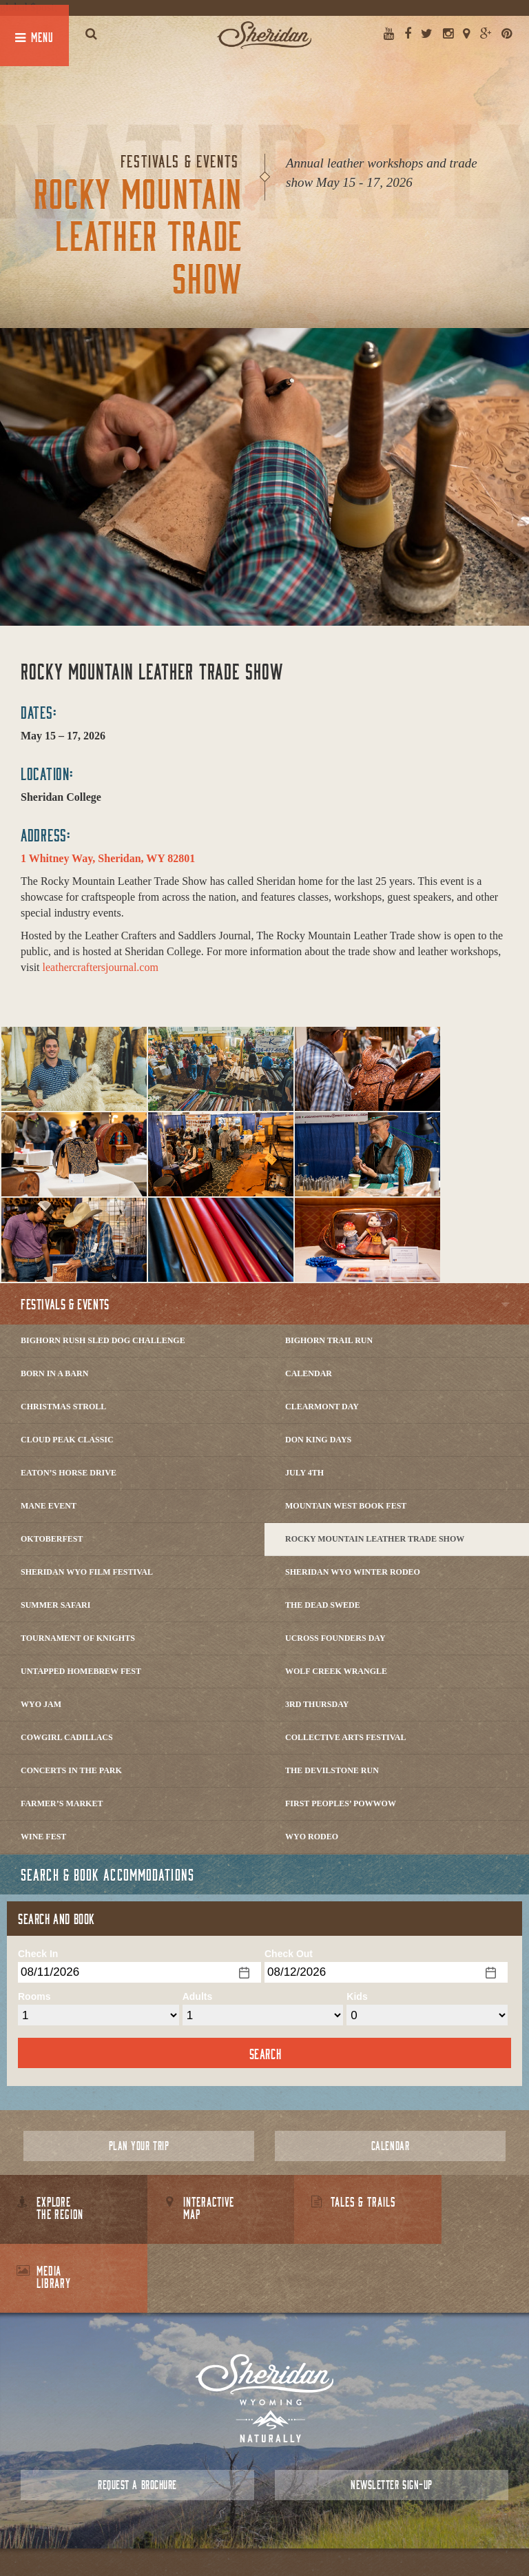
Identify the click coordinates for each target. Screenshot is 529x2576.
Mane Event (48, 1506)
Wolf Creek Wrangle (336, 1671)
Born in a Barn (54, 1373)
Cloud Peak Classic (67, 1439)
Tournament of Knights (78, 1638)
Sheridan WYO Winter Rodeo (352, 1572)
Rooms (34, 1996)
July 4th (304, 1473)
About (204, 2534)
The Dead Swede (322, 1605)
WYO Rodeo (311, 1836)
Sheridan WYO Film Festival (87, 1572)
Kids (356, 1996)
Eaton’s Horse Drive (68, 1473)
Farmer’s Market (62, 1803)
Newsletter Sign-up (391, 2416)
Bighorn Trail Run (329, 1340)
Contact (240, 2534)
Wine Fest (43, 1836)
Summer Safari (55, 1605)
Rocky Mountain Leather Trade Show (374, 1539)
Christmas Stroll (63, 1406)
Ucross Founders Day (335, 1638)
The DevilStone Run (332, 1770)
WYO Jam (41, 1704)
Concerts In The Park (71, 1770)
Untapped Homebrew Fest (81, 1671)
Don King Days (318, 1439)
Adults (198, 1996)
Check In (38, 1953)
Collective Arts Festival (345, 1737)
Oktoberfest (52, 1539)
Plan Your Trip (139, 2145)
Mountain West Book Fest (345, 1506)
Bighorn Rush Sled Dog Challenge (103, 1340)
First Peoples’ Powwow (340, 1803)
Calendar (308, 1373)
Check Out (288, 1953)
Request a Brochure (137, 2416)
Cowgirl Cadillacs (67, 1737)
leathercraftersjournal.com (100, 967)
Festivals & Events (65, 1304)
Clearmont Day (322, 1406)
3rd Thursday (317, 1704)
